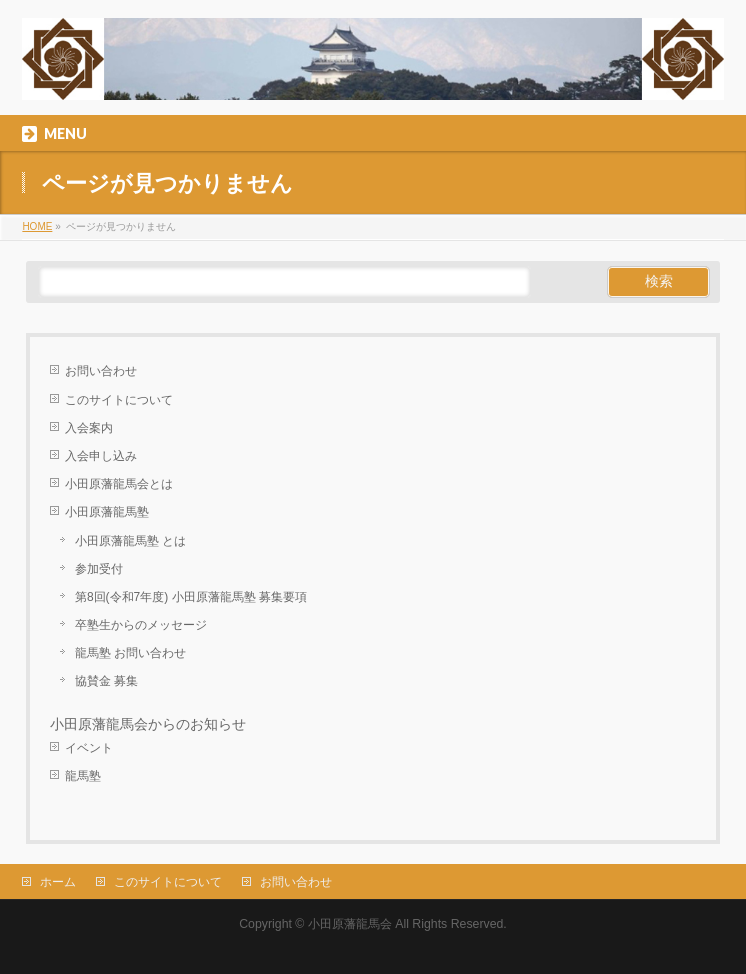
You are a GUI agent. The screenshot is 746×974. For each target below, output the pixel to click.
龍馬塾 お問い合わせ (130, 653)
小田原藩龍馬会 (350, 924)
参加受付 (99, 569)
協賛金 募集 (106, 681)
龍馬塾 (83, 776)
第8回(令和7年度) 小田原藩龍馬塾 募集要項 (191, 597)
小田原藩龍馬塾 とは (130, 541)
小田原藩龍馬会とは (119, 484)
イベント (89, 748)
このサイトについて (119, 400)
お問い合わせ (101, 371)
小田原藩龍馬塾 (107, 512)
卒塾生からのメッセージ (141, 625)
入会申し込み (101, 456)
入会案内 (89, 428)
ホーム (58, 882)
